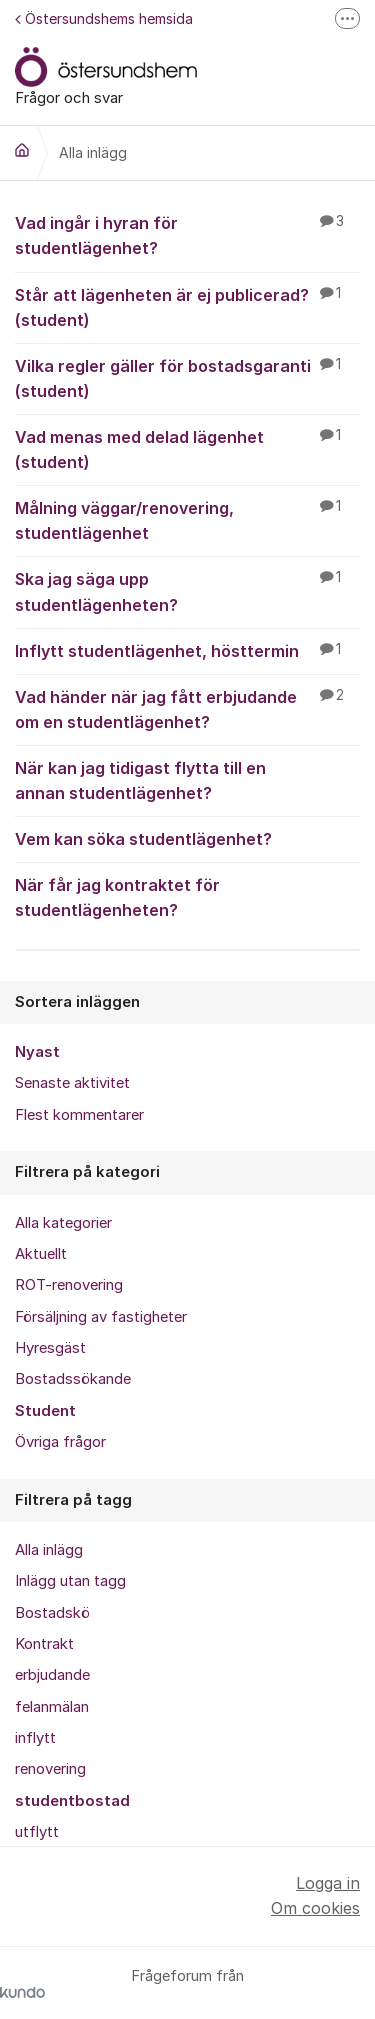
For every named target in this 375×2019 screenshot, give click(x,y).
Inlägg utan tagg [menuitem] (70, 1581)
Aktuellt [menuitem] (41, 1254)
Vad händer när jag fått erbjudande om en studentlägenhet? (187, 708)
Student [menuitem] (45, 1411)
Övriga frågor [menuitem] (60, 1442)
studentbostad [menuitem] (72, 1801)
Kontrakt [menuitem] (44, 1644)
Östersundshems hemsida (104, 18)
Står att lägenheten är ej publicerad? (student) (187, 306)
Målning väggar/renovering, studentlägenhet (187, 519)
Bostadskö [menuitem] (52, 1613)
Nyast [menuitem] (37, 1052)
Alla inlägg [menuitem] (49, 1550)
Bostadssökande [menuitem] (73, 1379)
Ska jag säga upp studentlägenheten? (187, 590)
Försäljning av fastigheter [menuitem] (101, 1317)
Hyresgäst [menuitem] (50, 1348)
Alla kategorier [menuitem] (63, 1223)
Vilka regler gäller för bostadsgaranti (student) (187, 377)
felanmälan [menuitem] (52, 1707)
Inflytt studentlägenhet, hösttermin (187, 650)
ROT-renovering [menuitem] (69, 1285)
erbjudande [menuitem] (52, 1675)
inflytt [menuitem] (35, 1738)
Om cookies (315, 1908)
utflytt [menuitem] (37, 1832)
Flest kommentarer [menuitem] (79, 1115)
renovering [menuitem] (50, 1769)
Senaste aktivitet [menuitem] (72, 1083)
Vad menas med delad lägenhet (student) (187, 448)
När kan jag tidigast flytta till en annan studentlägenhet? (187, 779)
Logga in (328, 1883)
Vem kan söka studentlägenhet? (187, 838)
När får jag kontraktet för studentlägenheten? (187, 896)
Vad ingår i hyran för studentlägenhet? (187, 234)
